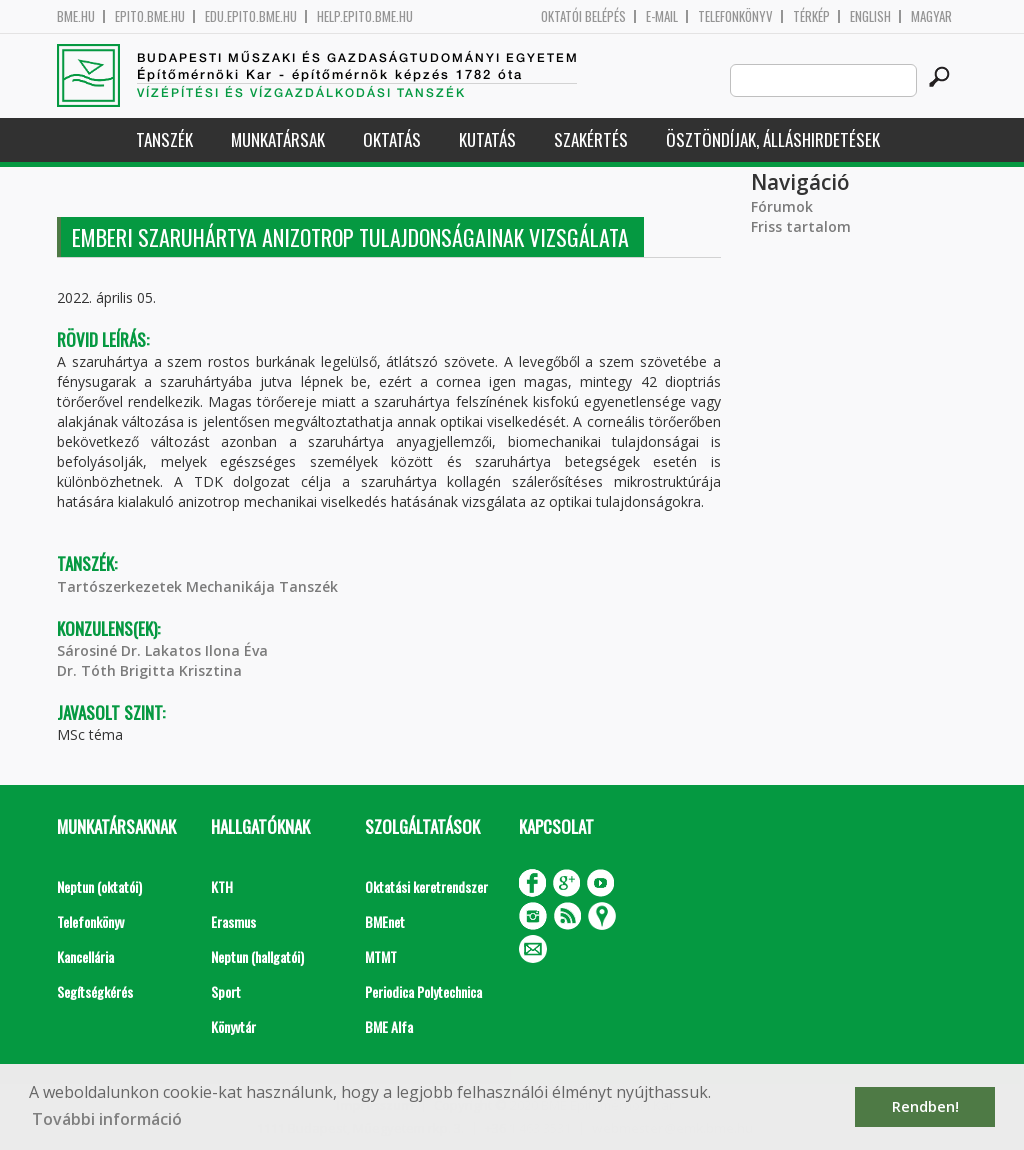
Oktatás (392, 139)
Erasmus (233, 921)
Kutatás (487, 139)
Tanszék (164, 139)
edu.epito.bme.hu (251, 16)
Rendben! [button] (925, 1106)
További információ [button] (107, 1119)
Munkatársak (278, 139)
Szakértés (591, 139)
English (870, 16)
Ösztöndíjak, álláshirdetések (773, 139)
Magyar (931, 16)
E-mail (662, 16)
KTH (222, 886)
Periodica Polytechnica (423, 991)
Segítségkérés (95, 991)
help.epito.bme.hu (365, 16)
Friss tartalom (801, 226)
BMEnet (385, 921)
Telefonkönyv (735, 16)
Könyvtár (233, 1026)
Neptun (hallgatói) (257, 956)
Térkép (811, 16)
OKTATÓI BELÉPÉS (583, 16)
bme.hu (76, 16)
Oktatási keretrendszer (426, 886)
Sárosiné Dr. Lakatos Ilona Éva (162, 650)
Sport (226, 991)
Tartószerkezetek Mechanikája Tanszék (197, 586)
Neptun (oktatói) (99, 886)
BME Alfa (389, 1026)
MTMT (381, 956)
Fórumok (782, 206)
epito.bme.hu (150, 16)
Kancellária (85, 956)
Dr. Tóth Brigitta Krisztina (149, 670)
